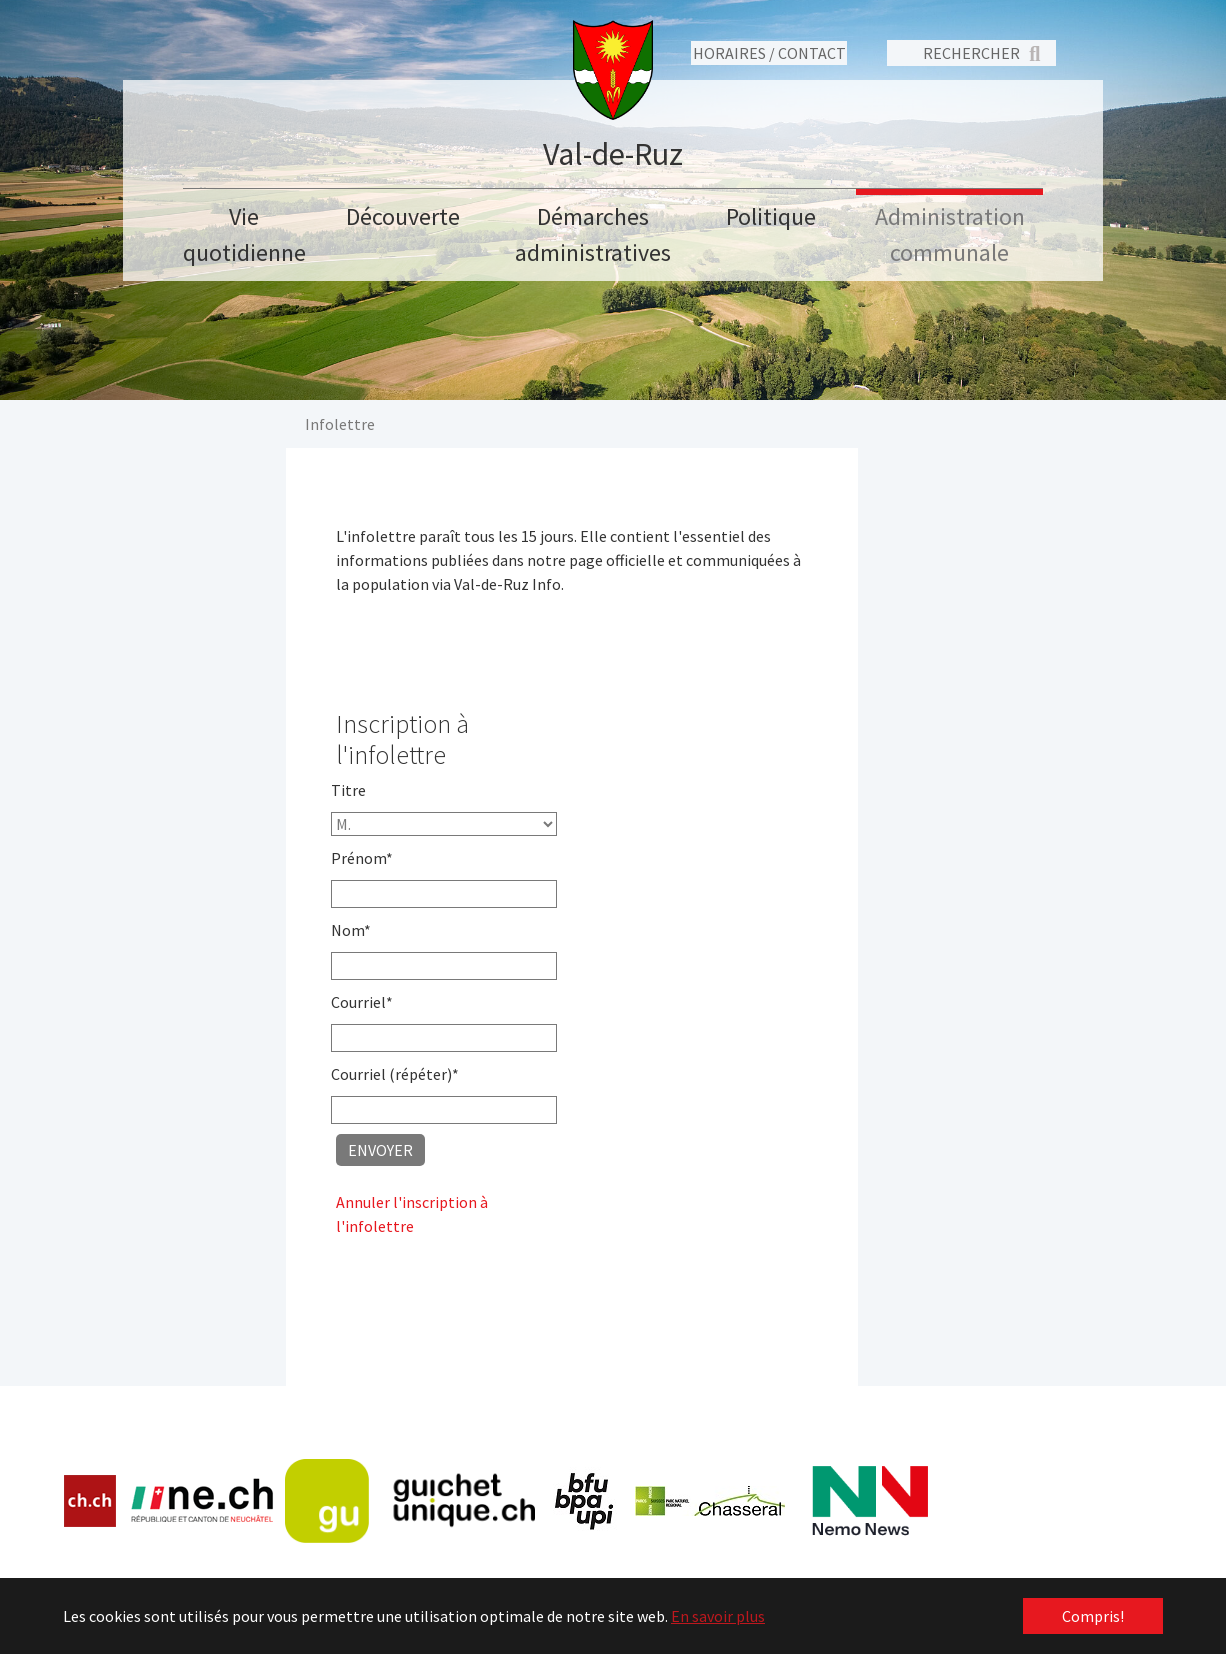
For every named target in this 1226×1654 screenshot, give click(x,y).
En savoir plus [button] (718, 1616)
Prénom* (362, 858)
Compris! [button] (1093, 1616)
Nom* (351, 930)
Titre (348, 790)
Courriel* (362, 1002)
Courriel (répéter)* (395, 1074)
